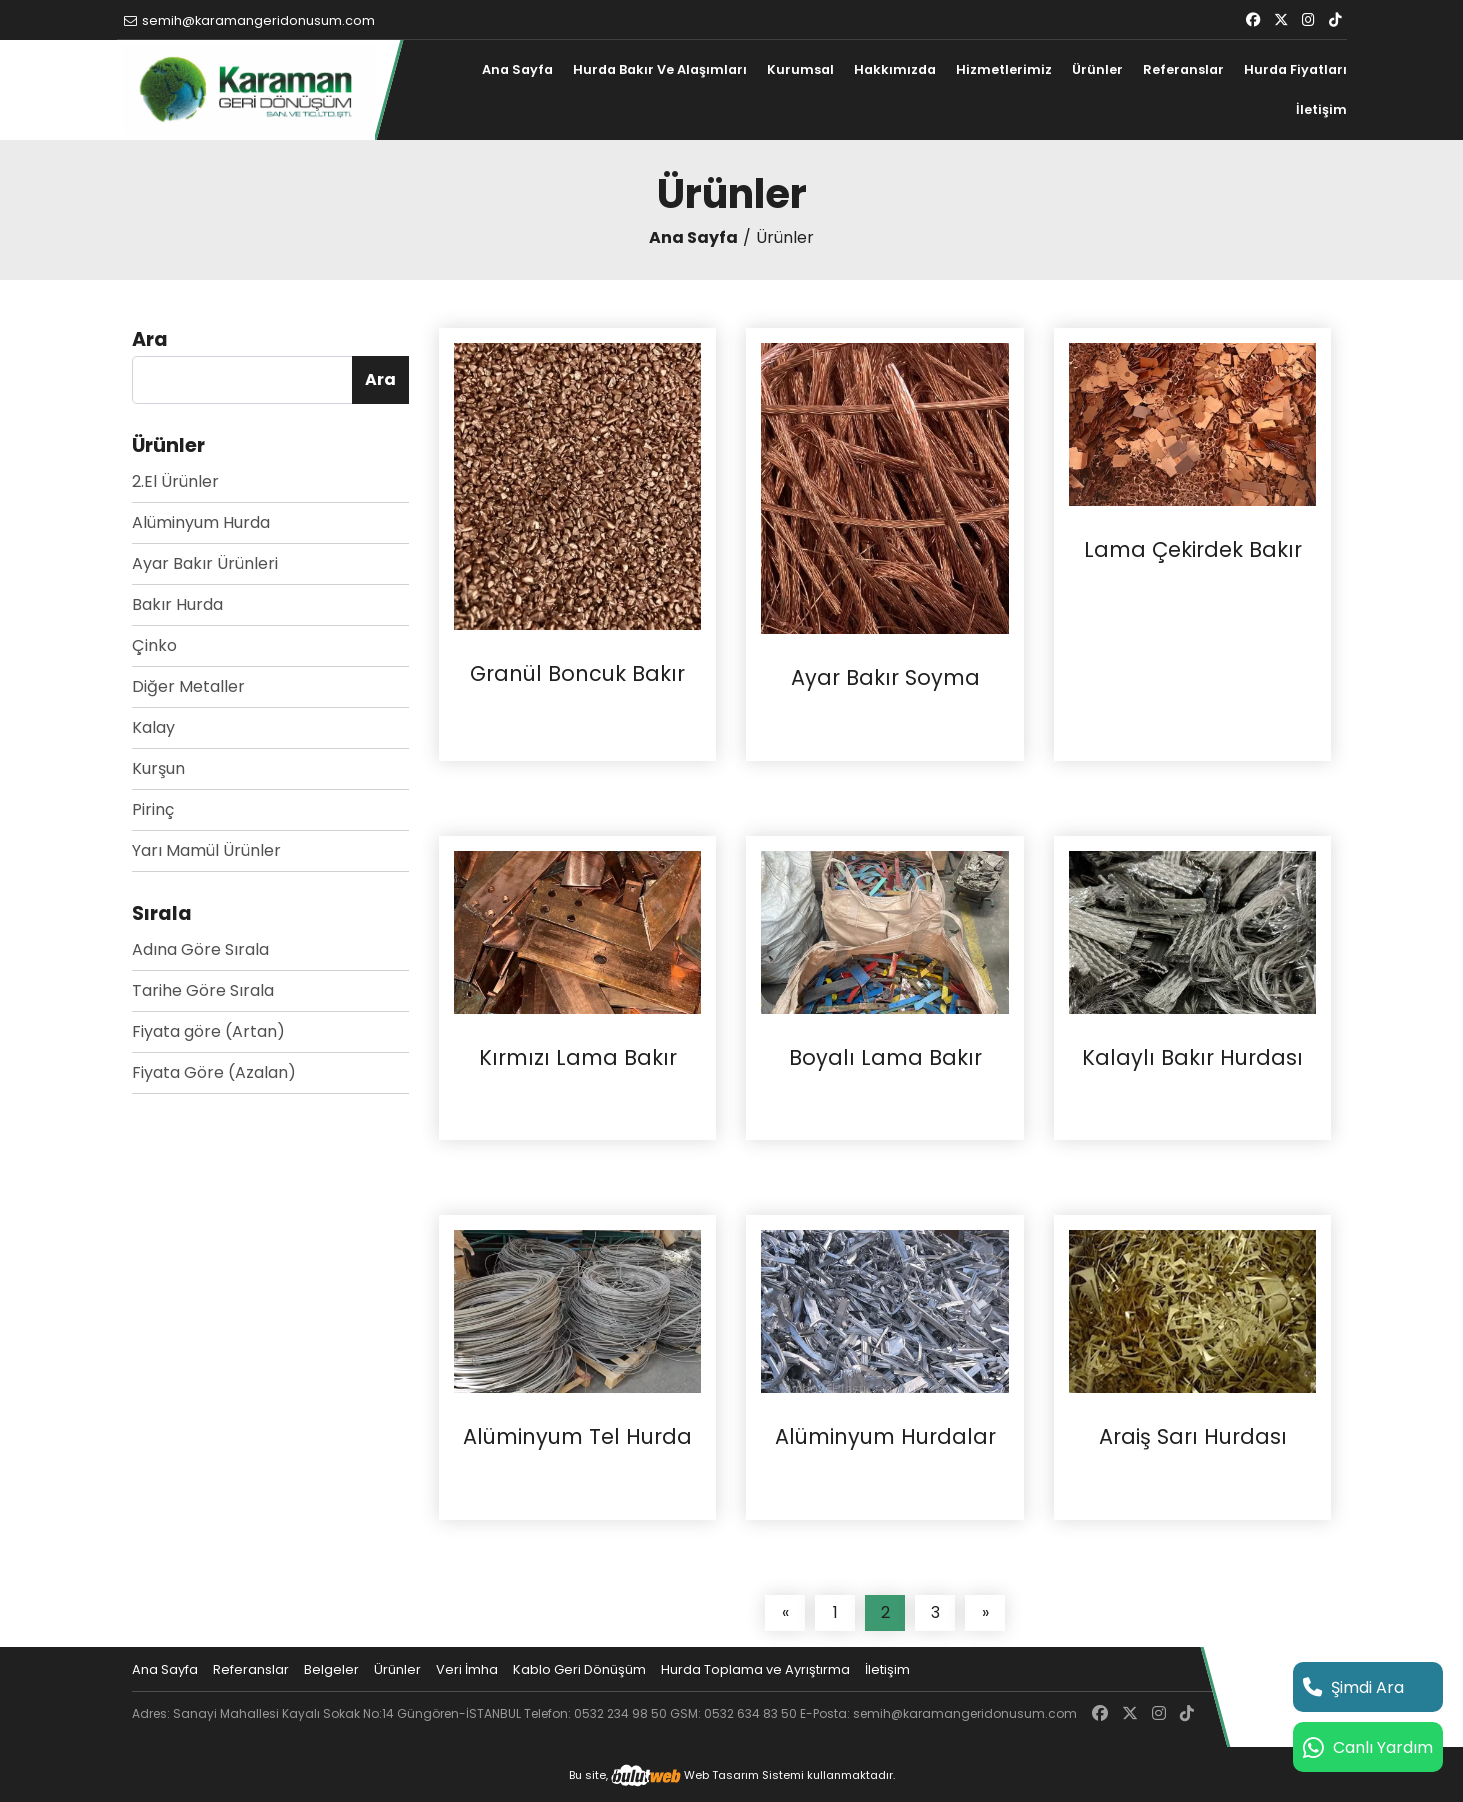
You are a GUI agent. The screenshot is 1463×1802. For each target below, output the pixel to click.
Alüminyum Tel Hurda (577, 1437)
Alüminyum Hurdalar (885, 1437)
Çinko (154, 645)
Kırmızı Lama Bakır (578, 1058)
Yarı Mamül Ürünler (206, 850)
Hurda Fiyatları (1295, 69)
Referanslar (1183, 69)
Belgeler (331, 1669)
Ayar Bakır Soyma (885, 678)
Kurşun (158, 768)
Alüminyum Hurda (201, 522)
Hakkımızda (895, 69)
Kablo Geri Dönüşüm (579, 1669)
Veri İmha (467, 1669)
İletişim (1321, 109)
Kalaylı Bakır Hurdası (1192, 1058)
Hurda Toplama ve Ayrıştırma (755, 1669)
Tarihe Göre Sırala (203, 990)
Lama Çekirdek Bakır (1193, 550)
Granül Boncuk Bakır (577, 674)
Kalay (153, 727)
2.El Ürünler (175, 481)
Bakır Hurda (177, 604)
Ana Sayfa (517, 69)
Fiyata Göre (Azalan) (214, 1072)
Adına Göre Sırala (200, 949)
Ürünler (1097, 69)
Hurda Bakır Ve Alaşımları (660, 69)
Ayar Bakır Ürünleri (205, 563)
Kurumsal (800, 69)
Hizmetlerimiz (1004, 69)
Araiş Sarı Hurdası (1193, 1437)
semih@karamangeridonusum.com (249, 20)
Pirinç (153, 809)
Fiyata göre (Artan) (208, 1031)
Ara (380, 379)
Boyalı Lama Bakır (885, 1058)
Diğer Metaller (188, 686)
